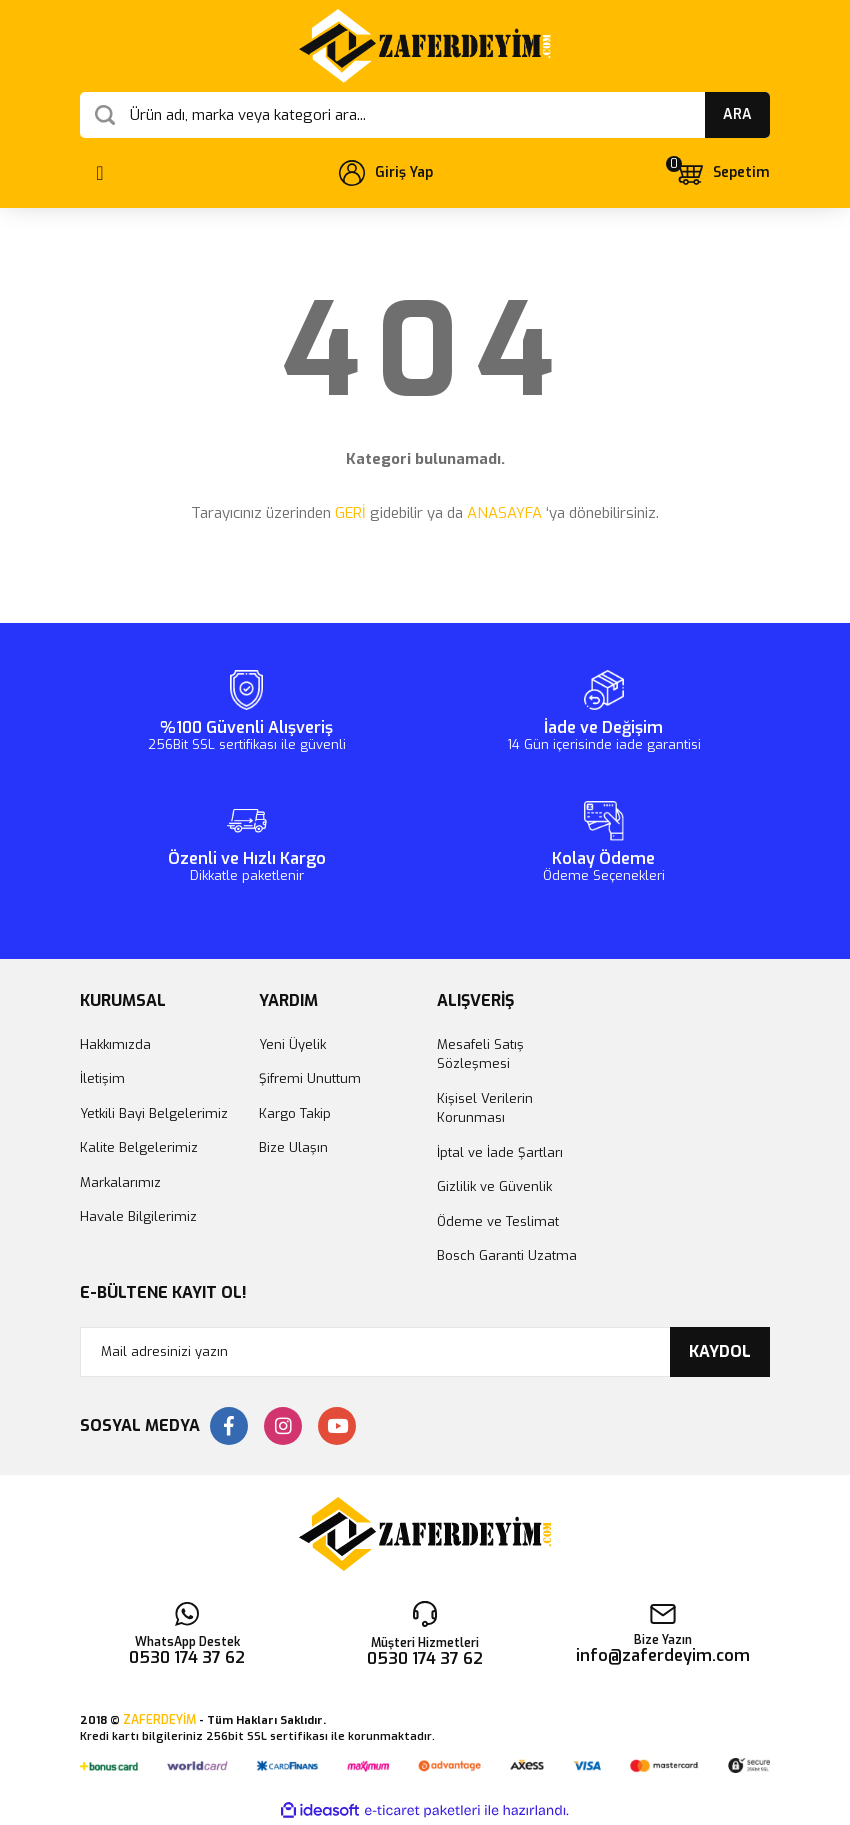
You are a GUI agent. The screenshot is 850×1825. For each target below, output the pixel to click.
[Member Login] (386, 173)
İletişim (102, 1078)
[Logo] (424, 46)
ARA (737, 114)
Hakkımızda (115, 1044)
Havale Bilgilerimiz (138, 1216)
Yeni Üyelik (292, 1044)
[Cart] (722, 173)
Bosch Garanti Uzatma (507, 1255)
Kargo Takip (295, 1113)
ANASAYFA (504, 513)
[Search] (425, 115)
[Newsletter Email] (425, 1352)
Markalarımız (120, 1182)
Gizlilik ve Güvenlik (494, 1186)
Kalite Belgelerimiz (139, 1147)
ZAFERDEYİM (159, 1720)
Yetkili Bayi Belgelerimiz (154, 1113)
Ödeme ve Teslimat (498, 1221)
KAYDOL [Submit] (720, 1351)
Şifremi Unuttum (310, 1078)
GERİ (350, 513)
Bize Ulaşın (293, 1147)
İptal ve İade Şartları (500, 1152)
